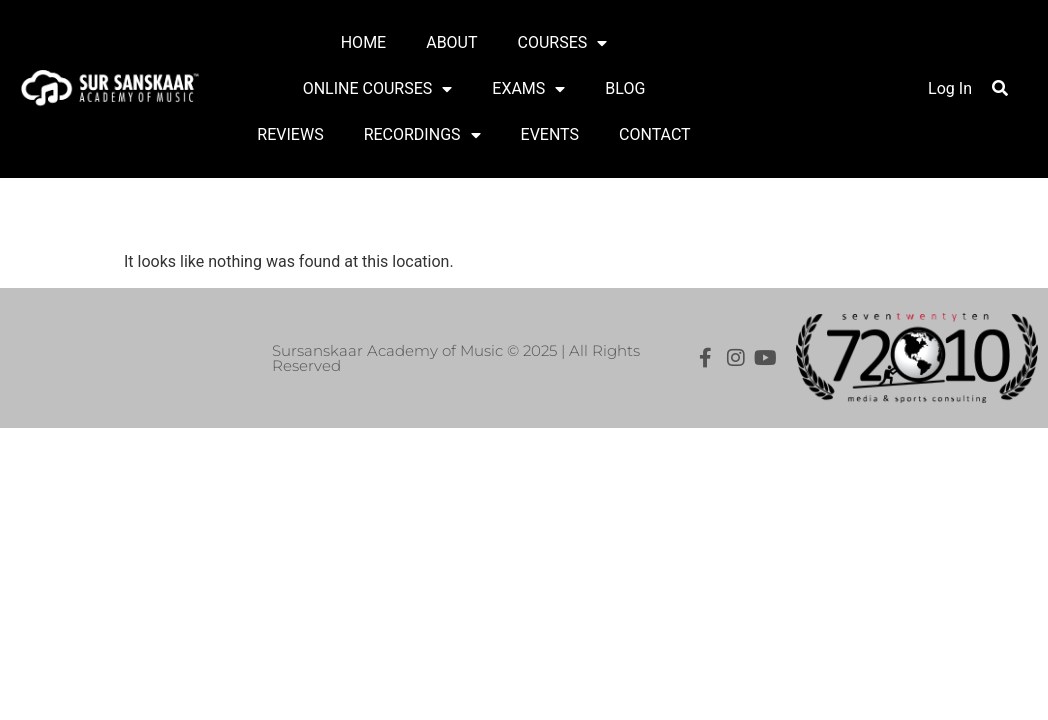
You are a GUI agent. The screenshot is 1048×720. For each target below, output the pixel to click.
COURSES (563, 43)
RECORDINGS (422, 135)
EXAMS (528, 89)
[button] (1000, 88)
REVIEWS (290, 134)
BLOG (625, 88)
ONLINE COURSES (378, 89)
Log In (950, 88)
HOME (363, 42)
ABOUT (451, 42)
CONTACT (655, 134)
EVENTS (550, 134)
